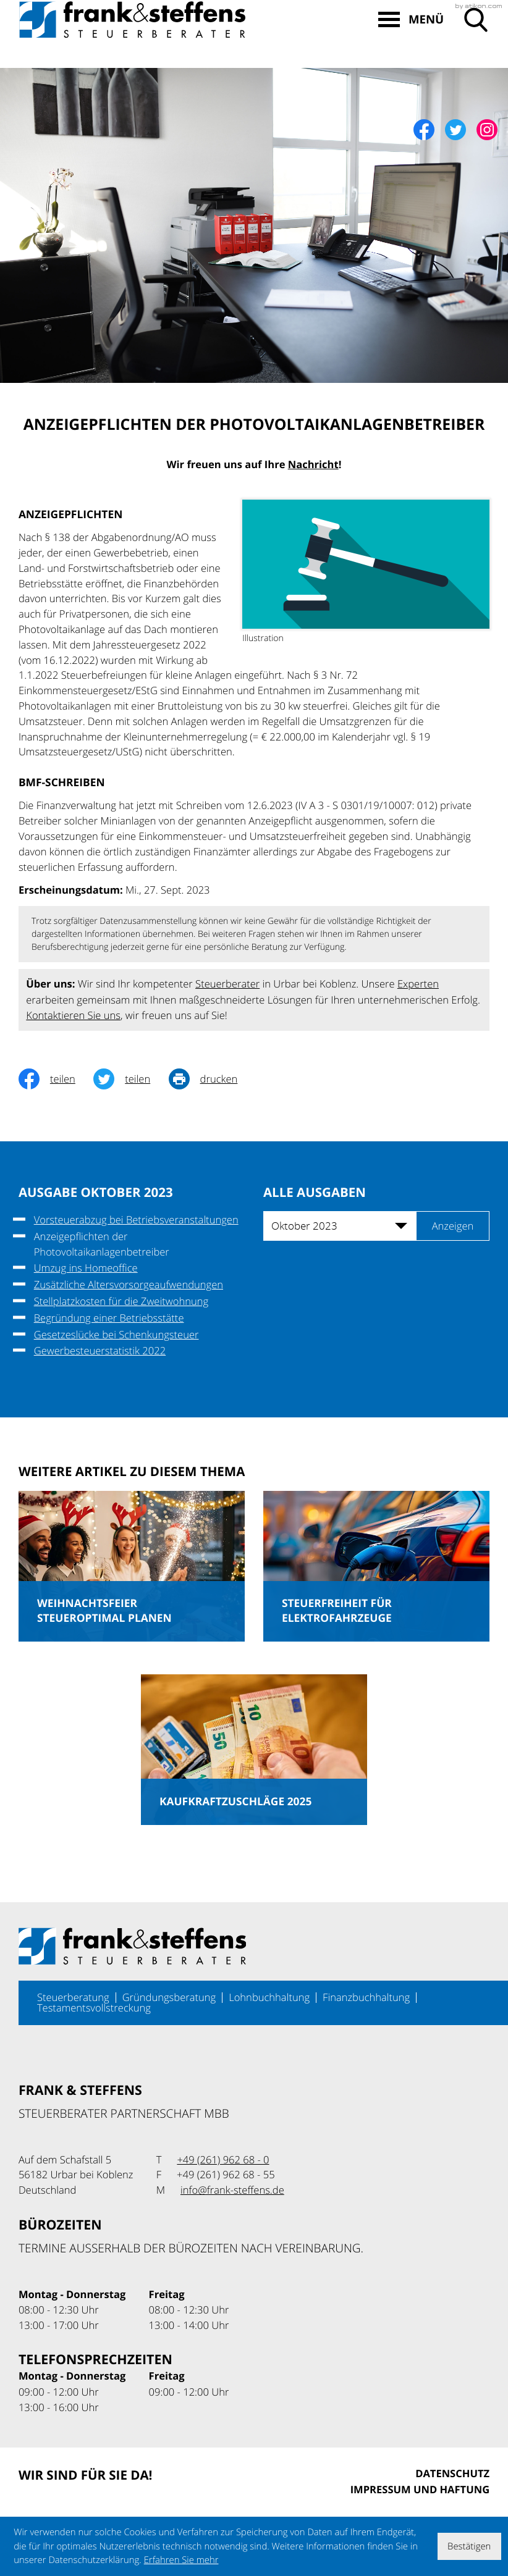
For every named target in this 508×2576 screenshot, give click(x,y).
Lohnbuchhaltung (269, 1997)
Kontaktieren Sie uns (73, 1015)
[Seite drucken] (212, 1079)
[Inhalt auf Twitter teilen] (130, 1079)
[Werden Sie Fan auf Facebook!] (423, 129)
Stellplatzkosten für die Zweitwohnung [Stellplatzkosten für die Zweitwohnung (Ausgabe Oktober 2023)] (121, 1301)
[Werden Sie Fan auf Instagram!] (486, 129)
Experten (418, 984)
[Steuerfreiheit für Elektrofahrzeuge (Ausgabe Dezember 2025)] (376, 1566)
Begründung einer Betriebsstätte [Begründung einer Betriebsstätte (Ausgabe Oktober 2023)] (109, 1318)
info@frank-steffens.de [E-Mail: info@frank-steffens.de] (232, 2190)
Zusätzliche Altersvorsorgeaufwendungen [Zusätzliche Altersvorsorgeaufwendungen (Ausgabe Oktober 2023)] (128, 1284)
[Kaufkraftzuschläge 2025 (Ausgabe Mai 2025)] (254, 1749)
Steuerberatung (73, 1997)
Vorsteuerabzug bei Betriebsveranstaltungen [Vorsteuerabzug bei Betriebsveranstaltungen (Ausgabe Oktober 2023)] (136, 1220)
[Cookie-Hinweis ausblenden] (469, 2546)
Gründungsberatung (169, 1997)
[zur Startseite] (132, 51)
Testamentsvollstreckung (94, 2008)
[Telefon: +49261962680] (223, 2160)
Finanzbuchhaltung (366, 1997)
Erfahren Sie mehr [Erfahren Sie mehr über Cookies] (181, 2560)
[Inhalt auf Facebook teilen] (56, 1079)
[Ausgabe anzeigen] (452, 1226)
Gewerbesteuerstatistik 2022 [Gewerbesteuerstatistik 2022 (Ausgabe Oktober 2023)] (100, 1350)
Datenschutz (452, 2474)
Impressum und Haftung (419, 2490)
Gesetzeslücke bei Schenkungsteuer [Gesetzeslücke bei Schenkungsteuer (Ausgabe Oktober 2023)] (116, 1334)
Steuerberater (227, 984)
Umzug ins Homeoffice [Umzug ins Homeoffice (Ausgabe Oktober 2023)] (86, 1268)
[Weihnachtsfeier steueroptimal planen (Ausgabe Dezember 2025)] (132, 1566)
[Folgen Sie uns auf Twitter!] (455, 129)
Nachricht (313, 465)
